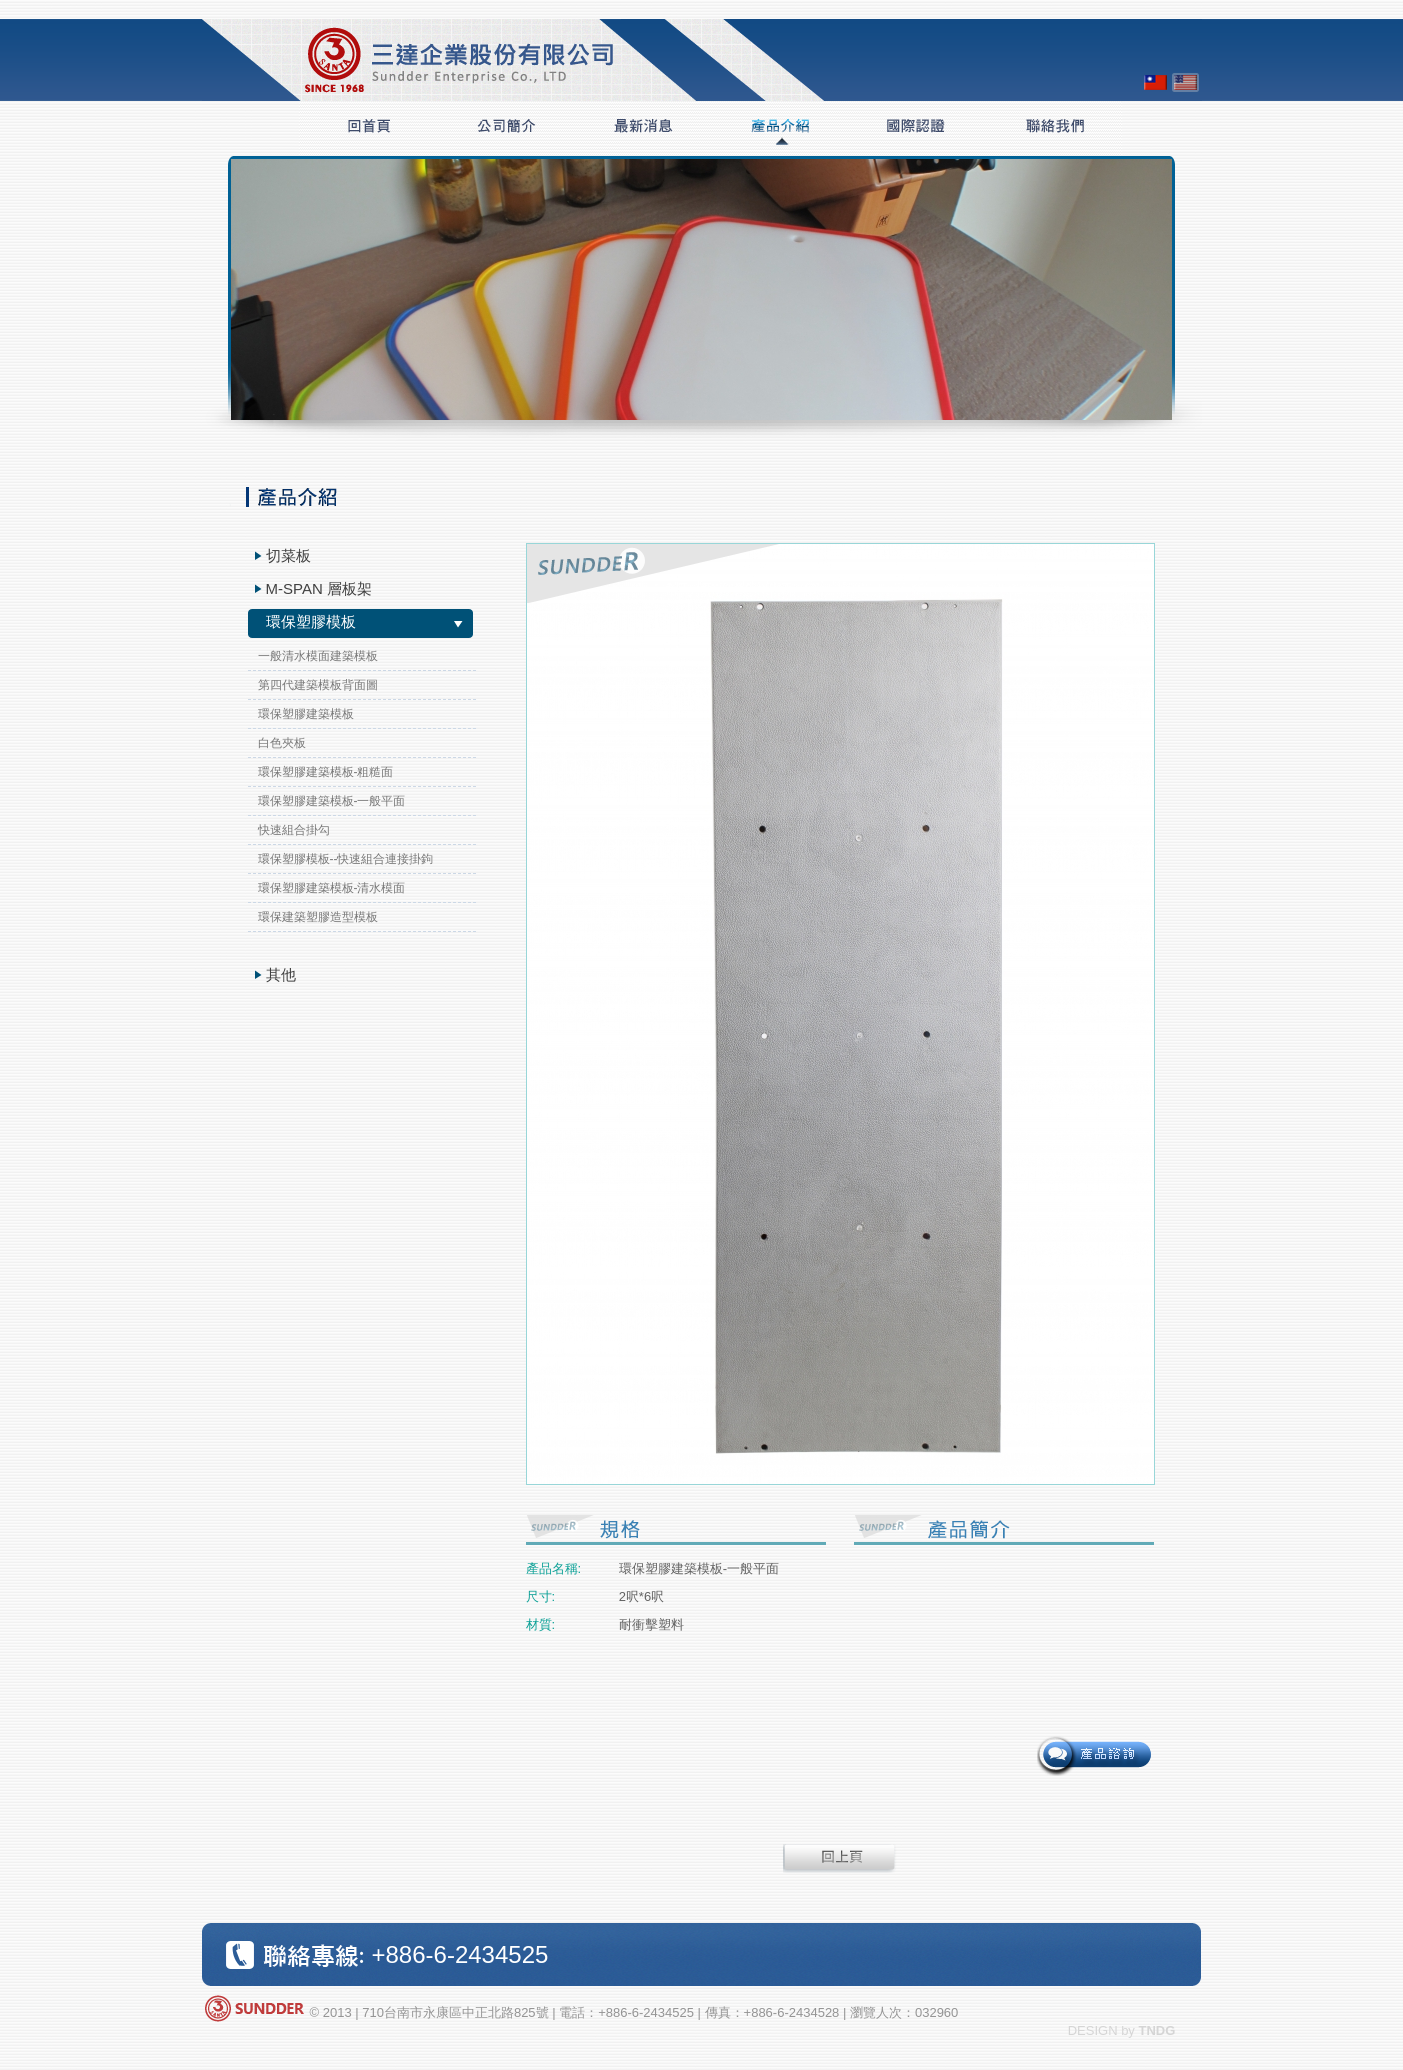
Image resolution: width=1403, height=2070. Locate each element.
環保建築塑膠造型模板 (318, 917)
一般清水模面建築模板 (318, 656)
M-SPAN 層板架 (319, 588)
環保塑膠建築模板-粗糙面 (326, 772)
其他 (281, 974)
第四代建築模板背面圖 (318, 685)
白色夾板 (282, 743)
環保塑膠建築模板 (306, 714)
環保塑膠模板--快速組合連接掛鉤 (346, 859)
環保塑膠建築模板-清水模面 (332, 888)
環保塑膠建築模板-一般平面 (332, 801)
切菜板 (288, 555)
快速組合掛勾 (294, 830)
